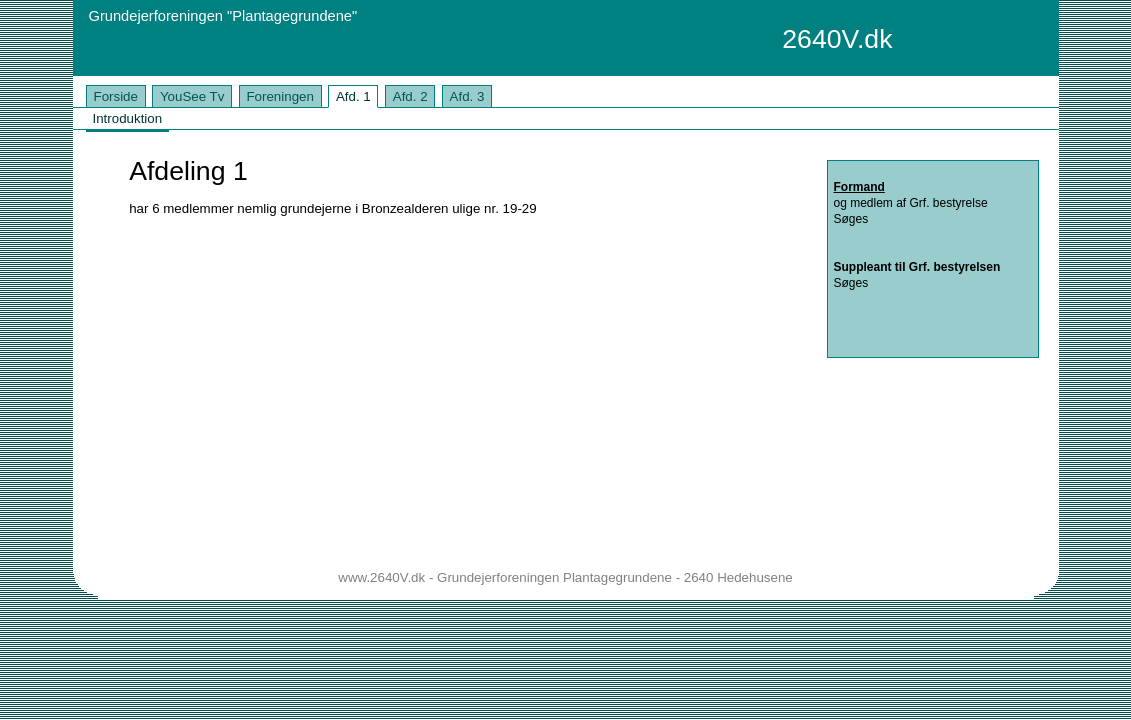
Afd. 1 (353, 96)
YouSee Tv (192, 96)
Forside (115, 96)
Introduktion (127, 118)
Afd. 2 (410, 96)
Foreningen (279, 96)
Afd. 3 (467, 96)
